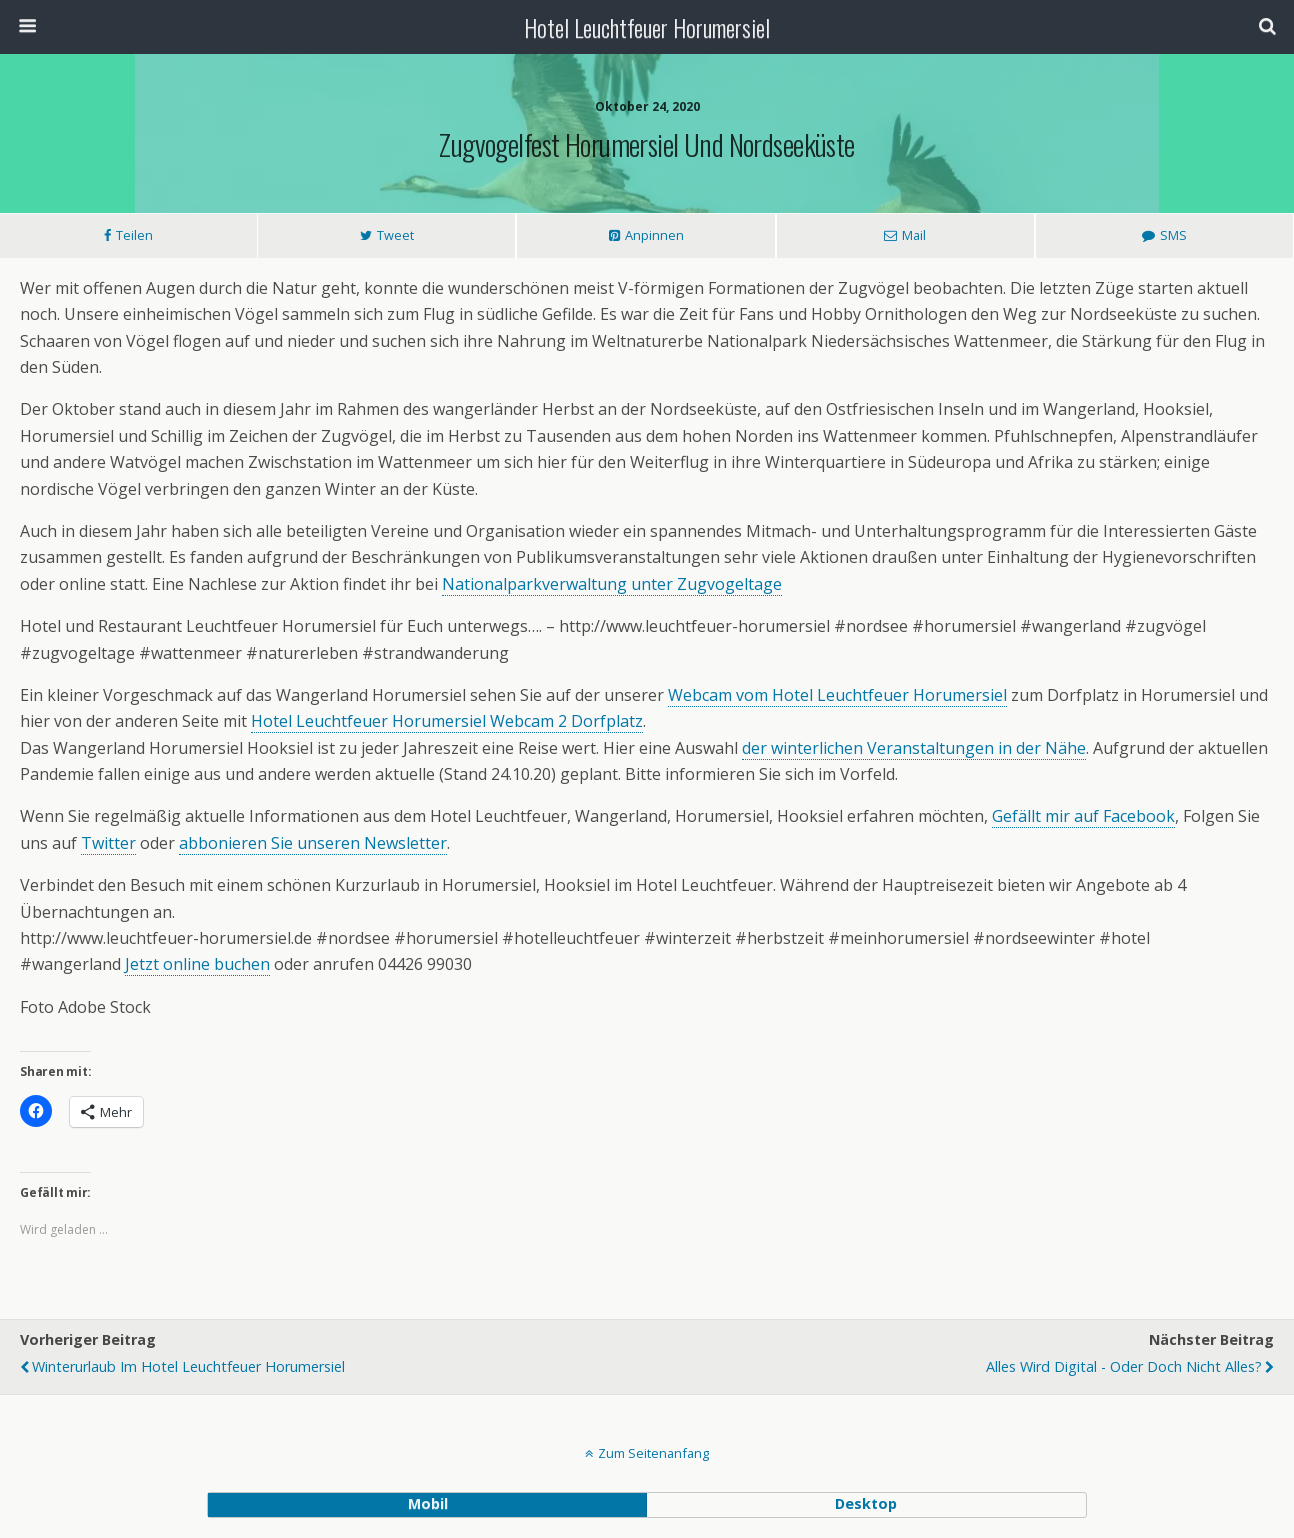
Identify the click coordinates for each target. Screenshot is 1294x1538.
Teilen (134, 235)
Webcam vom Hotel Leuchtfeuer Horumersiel (837, 695)
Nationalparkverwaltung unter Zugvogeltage (612, 584)
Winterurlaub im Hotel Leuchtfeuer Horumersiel (188, 1366)
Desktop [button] (866, 1503)
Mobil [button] (428, 1503)
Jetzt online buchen (197, 964)
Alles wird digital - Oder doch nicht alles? (1124, 1366)
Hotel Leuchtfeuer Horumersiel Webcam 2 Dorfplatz (447, 721)
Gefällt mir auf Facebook (1083, 816)
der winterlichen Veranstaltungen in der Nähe (914, 748)
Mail (914, 235)
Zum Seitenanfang (653, 1453)
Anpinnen (654, 235)
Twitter (108, 843)
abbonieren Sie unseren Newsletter (313, 843)
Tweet (395, 235)
